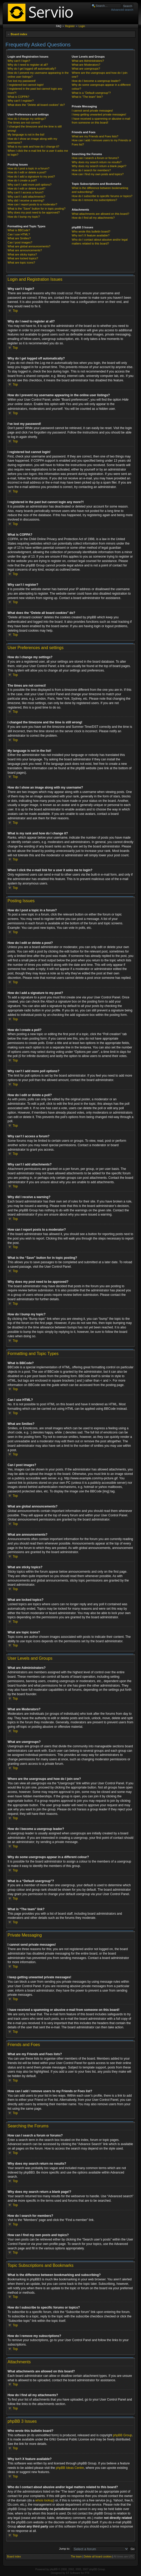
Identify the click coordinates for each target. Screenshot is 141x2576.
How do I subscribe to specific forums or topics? (102, 196)
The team (76, 2556)
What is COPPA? (18, 96)
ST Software (73, 2572)
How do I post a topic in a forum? (28, 168)
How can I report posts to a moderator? (32, 204)
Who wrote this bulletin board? (91, 231)
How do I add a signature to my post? (31, 176)
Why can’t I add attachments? (26, 196)
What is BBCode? (19, 230)
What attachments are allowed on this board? (100, 213)
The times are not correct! (24, 122)
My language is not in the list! (26, 134)
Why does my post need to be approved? (34, 212)
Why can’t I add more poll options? (30, 184)
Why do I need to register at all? (28, 64)
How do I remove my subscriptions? (94, 200)
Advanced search (122, 9)
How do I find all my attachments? (93, 217)
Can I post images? (20, 242)
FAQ (58, 26)
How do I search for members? (91, 170)
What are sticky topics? (22, 254)
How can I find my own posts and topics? (98, 174)
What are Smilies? (19, 238)
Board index (19, 34)
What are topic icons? (21, 262)
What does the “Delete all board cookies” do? (36, 104)
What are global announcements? (29, 246)
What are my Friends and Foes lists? (95, 136)
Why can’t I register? (21, 100)
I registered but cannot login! (26, 84)
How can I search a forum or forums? (95, 158)
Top (15, 311)
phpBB (53, 2569)
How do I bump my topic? (24, 216)
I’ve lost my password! (22, 80)
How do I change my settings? (27, 118)
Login (82, 26)
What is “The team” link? (87, 96)
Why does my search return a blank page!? (99, 166)
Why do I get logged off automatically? (32, 68)
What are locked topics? (23, 258)
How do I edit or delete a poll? (27, 188)
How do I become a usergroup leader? (96, 80)
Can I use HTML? (19, 234)
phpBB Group (122, 2435)
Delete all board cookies (98, 2556)
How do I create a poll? (22, 180)
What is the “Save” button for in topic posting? (37, 208)
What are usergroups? (86, 68)
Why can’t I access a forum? (25, 192)
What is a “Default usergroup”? (91, 92)
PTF (87, 2572)
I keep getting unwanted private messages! (99, 114)
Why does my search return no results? (96, 162)
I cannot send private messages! (92, 110)
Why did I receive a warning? (26, 200)
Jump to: (64, 2548)
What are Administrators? (88, 60)
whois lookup (44, 2500)
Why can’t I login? (19, 60)
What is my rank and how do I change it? (33, 146)
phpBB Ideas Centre (70, 2467)
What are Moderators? (86, 64)
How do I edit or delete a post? (27, 172)
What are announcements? (25, 250)
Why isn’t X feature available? (91, 235)
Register (70, 26)
